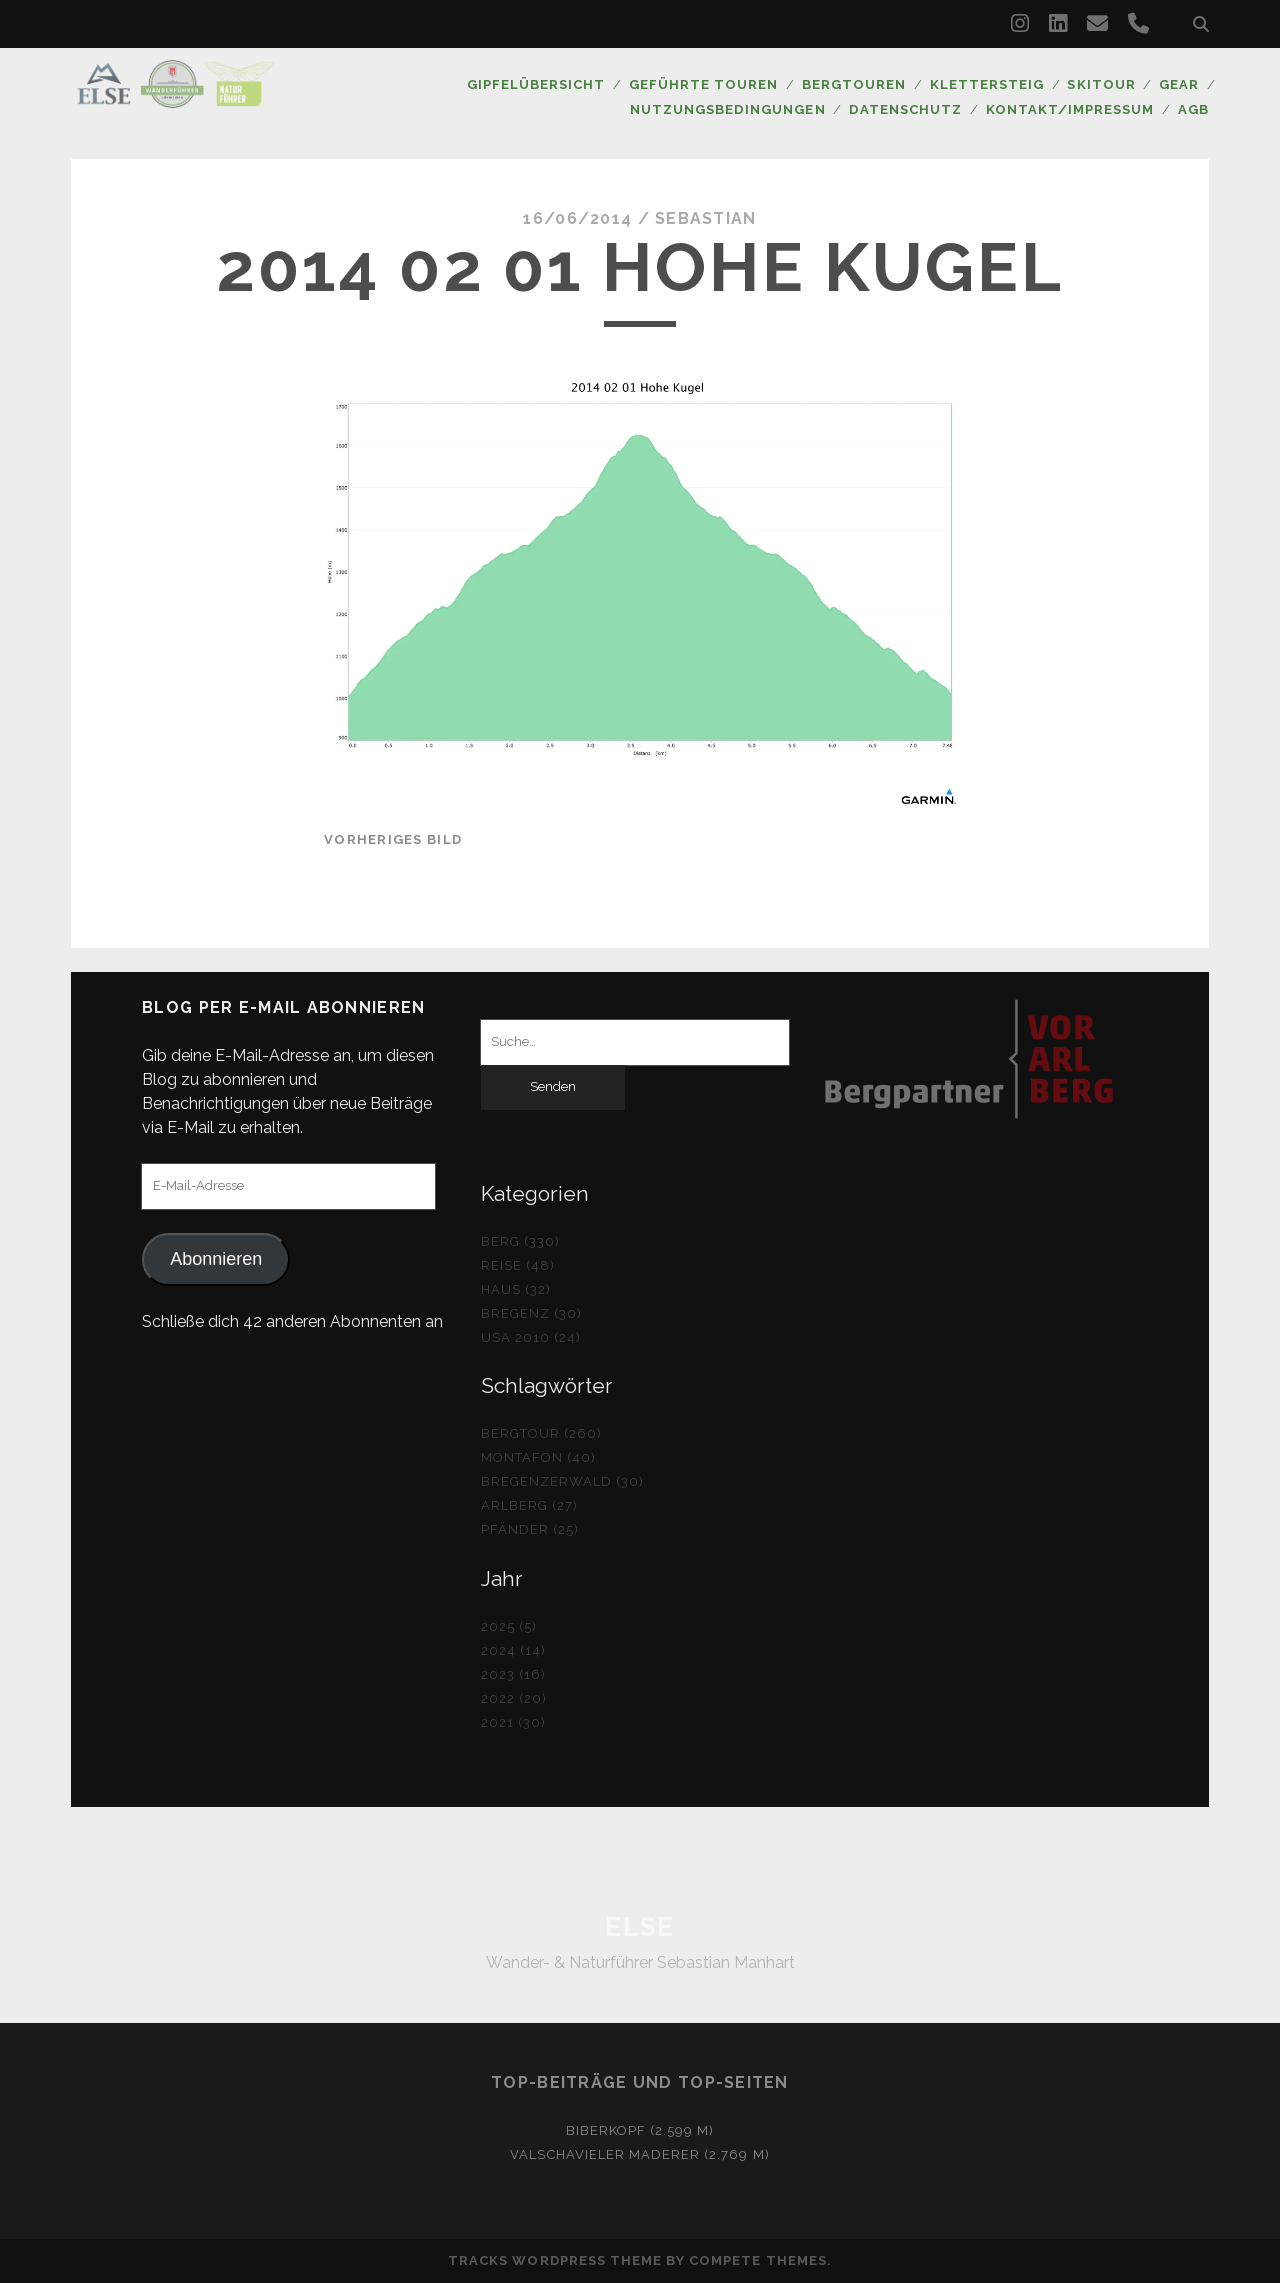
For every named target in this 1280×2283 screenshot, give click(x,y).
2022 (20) (514, 1698)
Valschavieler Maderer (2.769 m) (639, 2154)
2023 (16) (513, 1674)
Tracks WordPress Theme (555, 2260)
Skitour (1101, 84)
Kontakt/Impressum (1070, 109)
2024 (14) (513, 1650)
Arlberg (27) (530, 1505)
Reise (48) (518, 1265)
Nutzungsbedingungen (728, 109)
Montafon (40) (539, 1457)
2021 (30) (513, 1722)
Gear (1179, 84)
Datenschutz (906, 109)
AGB (1193, 109)
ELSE (639, 1927)
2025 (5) (509, 1626)
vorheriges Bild (393, 839)
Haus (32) (516, 1289)
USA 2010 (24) (531, 1337)
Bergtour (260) (542, 1433)
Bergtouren (853, 84)
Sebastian (706, 218)
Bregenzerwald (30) (563, 1481)
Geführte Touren (703, 84)
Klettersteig (986, 84)
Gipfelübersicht (535, 84)
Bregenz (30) (532, 1313)
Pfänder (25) (530, 1529)
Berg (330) (520, 1241)
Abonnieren (216, 1259)
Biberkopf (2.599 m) (640, 2130)
